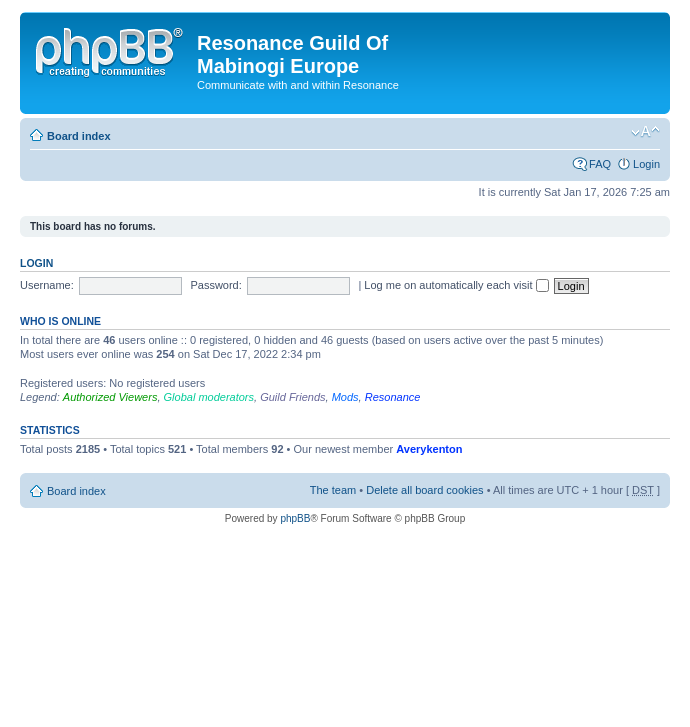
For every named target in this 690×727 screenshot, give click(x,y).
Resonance (393, 397)
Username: (47, 285)
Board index (79, 136)
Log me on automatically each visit (456, 285)
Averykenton (429, 449)
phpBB (295, 518)
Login (646, 164)
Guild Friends (292, 397)
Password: (215, 285)
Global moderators (209, 397)
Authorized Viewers (110, 397)
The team (333, 490)
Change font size (645, 132)
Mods (345, 397)
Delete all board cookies (424, 490)
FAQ (600, 164)
